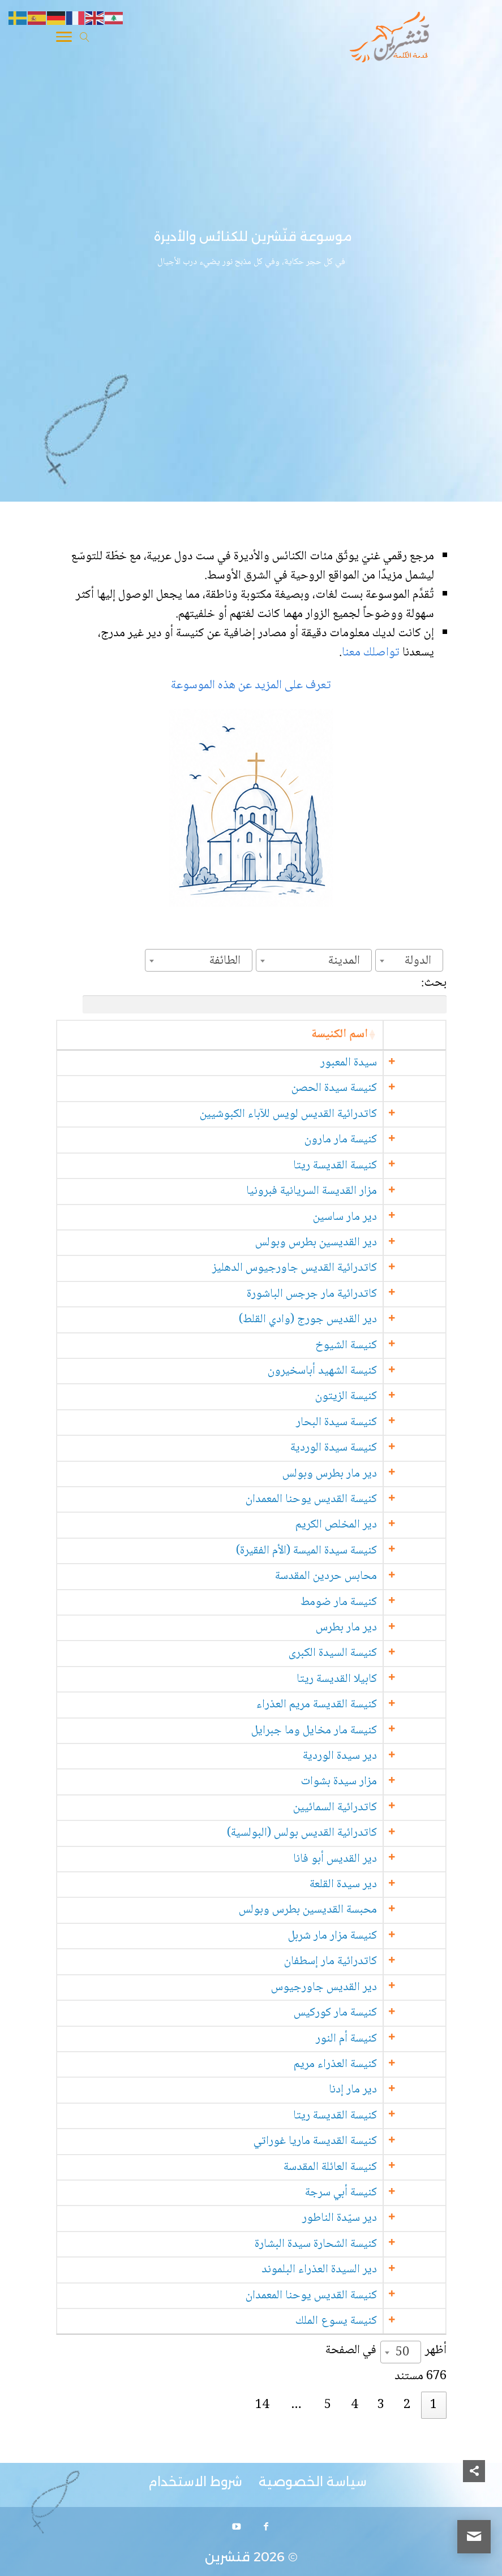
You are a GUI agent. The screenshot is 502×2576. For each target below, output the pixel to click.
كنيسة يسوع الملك (381, 2321)
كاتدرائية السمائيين (380, 1807)
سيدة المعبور (393, 1062)
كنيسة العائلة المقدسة (375, 2167)
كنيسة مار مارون (385, 1139)
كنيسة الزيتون (391, 1396)
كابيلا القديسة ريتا (381, 1679)
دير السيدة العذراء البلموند (364, 2269)
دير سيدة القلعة (388, 1884)
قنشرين (227, 2557)
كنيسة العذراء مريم (380, 2064)
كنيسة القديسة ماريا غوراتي (360, 2141)
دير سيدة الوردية (384, 1756)
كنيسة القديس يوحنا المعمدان (356, 1499)
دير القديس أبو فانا (380, 1859)
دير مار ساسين (390, 1217)
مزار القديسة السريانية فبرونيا (356, 1191)
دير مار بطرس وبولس (374, 1474)
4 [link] (354, 2405)
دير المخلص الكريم (381, 1524)
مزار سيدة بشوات (384, 1781)
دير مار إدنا (398, 2089)
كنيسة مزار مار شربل (377, 1936)
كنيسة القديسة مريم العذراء (361, 1704)
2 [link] (407, 2405)
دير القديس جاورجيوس (369, 1987)
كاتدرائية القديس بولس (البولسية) (347, 1833)
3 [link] (380, 2405)
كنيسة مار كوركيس (380, 2013)
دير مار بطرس (391, 1627)
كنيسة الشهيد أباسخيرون (367, 1371)
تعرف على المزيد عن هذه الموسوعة (251, 685)
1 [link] (433, 2405)
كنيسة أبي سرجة (386, 2192)
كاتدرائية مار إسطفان (375, 1961)
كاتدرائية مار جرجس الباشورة (356, 1294)
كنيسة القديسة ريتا (380, 1165)
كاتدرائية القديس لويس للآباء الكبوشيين (333, 1114)
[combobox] (409, 960)
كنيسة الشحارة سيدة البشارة (360, 2244)
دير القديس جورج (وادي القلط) (353, 1319)
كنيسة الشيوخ (391, 1345)
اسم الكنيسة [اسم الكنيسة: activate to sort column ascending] (384, 1034)
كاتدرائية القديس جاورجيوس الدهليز (339, 1268)
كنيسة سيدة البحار (381, 1422)
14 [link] (262, 2405)
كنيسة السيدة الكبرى (377, 1653)
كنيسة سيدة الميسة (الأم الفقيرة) (351, 1551)
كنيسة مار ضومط (383, 1602)
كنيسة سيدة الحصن (379, 1088)
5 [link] (327, 2405)
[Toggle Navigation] (64, 39)
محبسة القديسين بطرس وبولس (353, 1910)
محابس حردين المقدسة (371, 1576)
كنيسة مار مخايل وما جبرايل (359, 1730)
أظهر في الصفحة (386, 2350)
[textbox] (421, 961)
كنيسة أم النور (391, 2039)
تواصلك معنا (372, 652)
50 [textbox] (402, 2352)
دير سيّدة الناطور (384, 2218)
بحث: (265, 993)
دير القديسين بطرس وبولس (361, 1242)
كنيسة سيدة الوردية (378, 1448)
